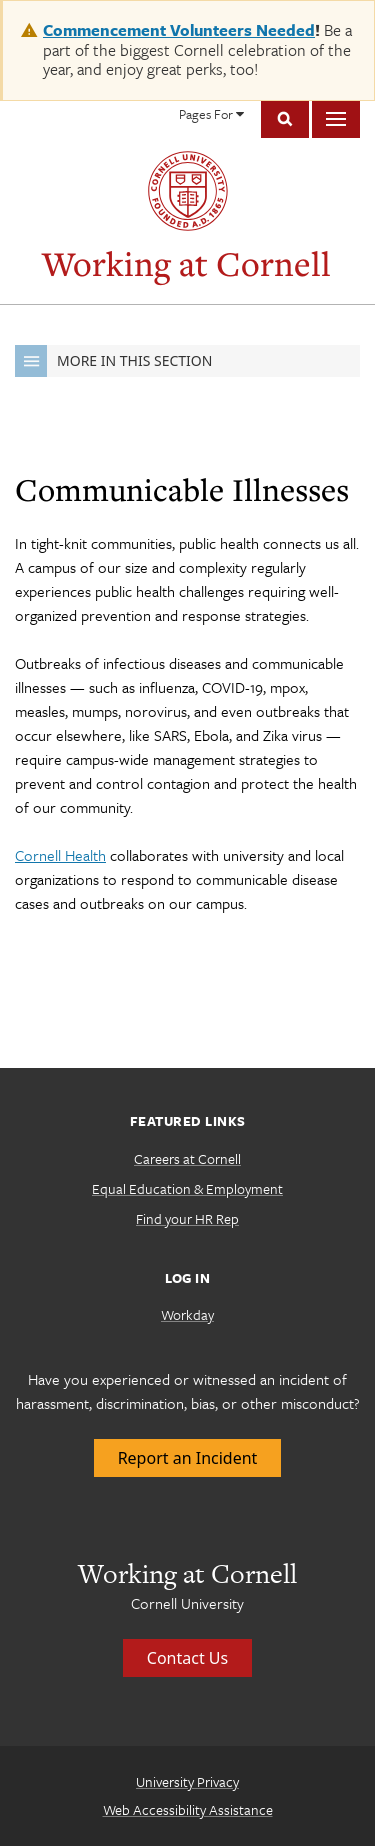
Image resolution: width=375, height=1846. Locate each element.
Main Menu (336, 119)
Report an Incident (188, 1458)
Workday (187, 1314)
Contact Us (187, 1658)
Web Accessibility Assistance (188, 1809)
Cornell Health (60, 855)
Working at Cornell (186, 263)
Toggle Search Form (285, 119)
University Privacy (187, 1781)
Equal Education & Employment (187, 1188)
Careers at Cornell (187, 1158)
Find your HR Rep (187, 1218)
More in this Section (113, 361)
